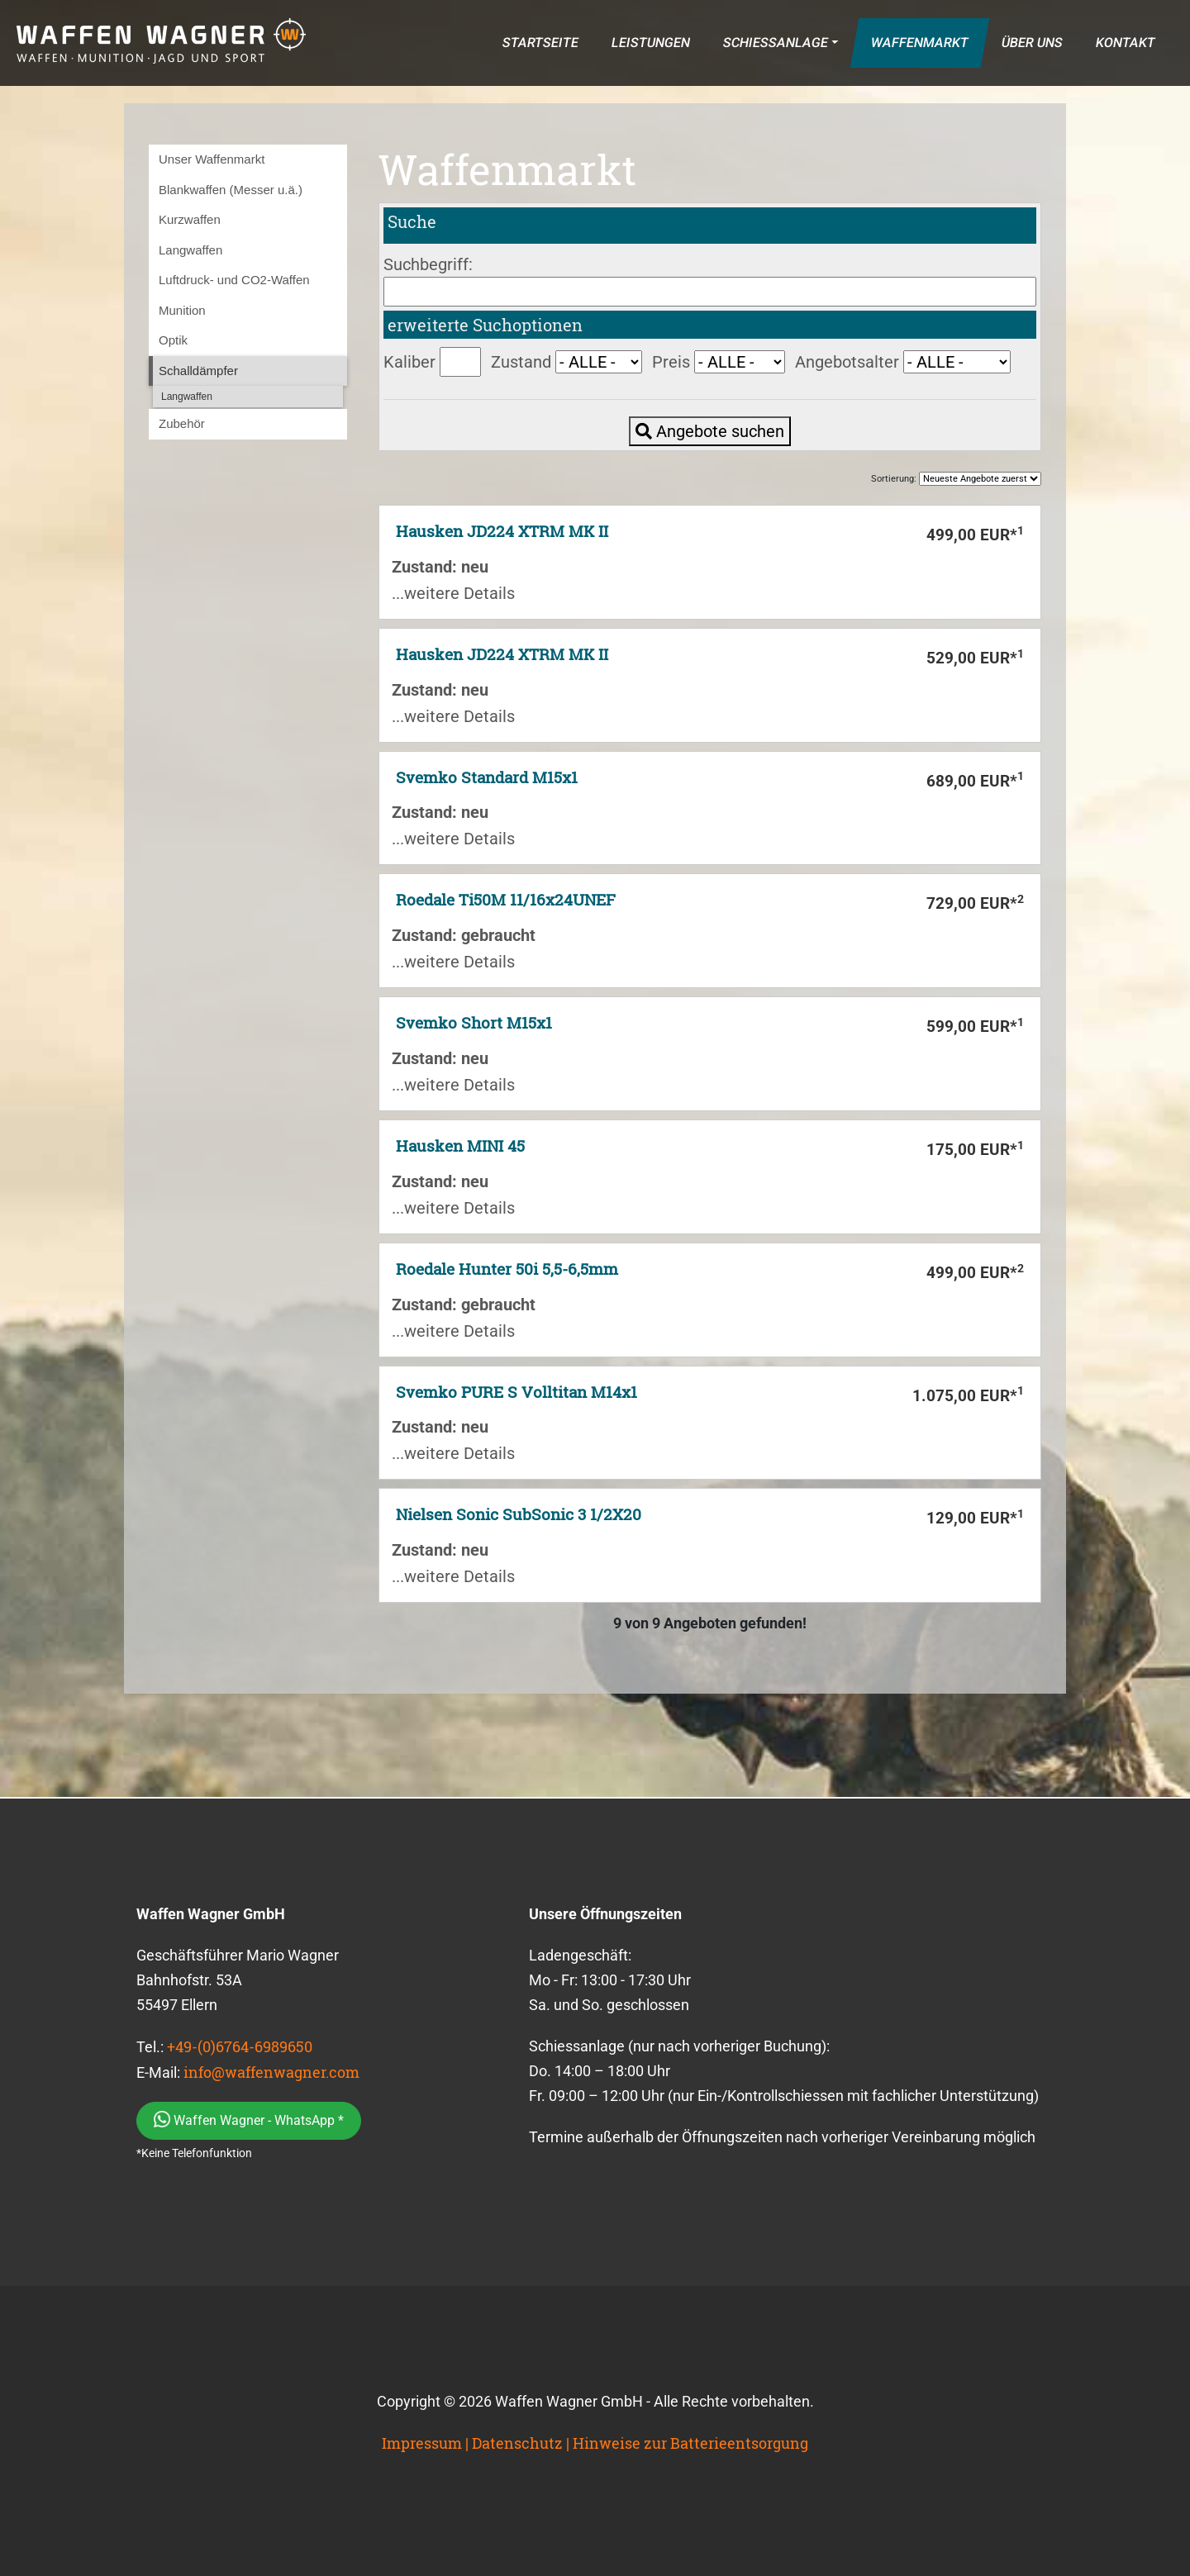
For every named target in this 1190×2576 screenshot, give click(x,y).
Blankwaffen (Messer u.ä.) (230, 190)
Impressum (422, 2443)
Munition (182, 310)
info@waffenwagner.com (271, 2072)
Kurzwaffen (190, 219)
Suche (412, 221)
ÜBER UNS (1032, 42)
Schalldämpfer (198, 371)
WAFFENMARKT (919, 42)
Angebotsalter (847, 362)
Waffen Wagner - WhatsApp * (249, 2119)
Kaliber (409, 362)
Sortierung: (956, 479)
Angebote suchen (709, 431)
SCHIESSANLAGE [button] (775, 42)
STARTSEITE (540, 42)
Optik (173, 340)
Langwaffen (190, 250)
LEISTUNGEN (650, 42)
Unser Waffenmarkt (211, 159)
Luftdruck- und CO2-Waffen (234, 280)
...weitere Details (453, 593)
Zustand (521, 362)
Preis (671, 362)
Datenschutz (517, 2443)
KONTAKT (1125, 42)
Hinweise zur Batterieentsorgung (690, 2443)
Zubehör (182, 423)
